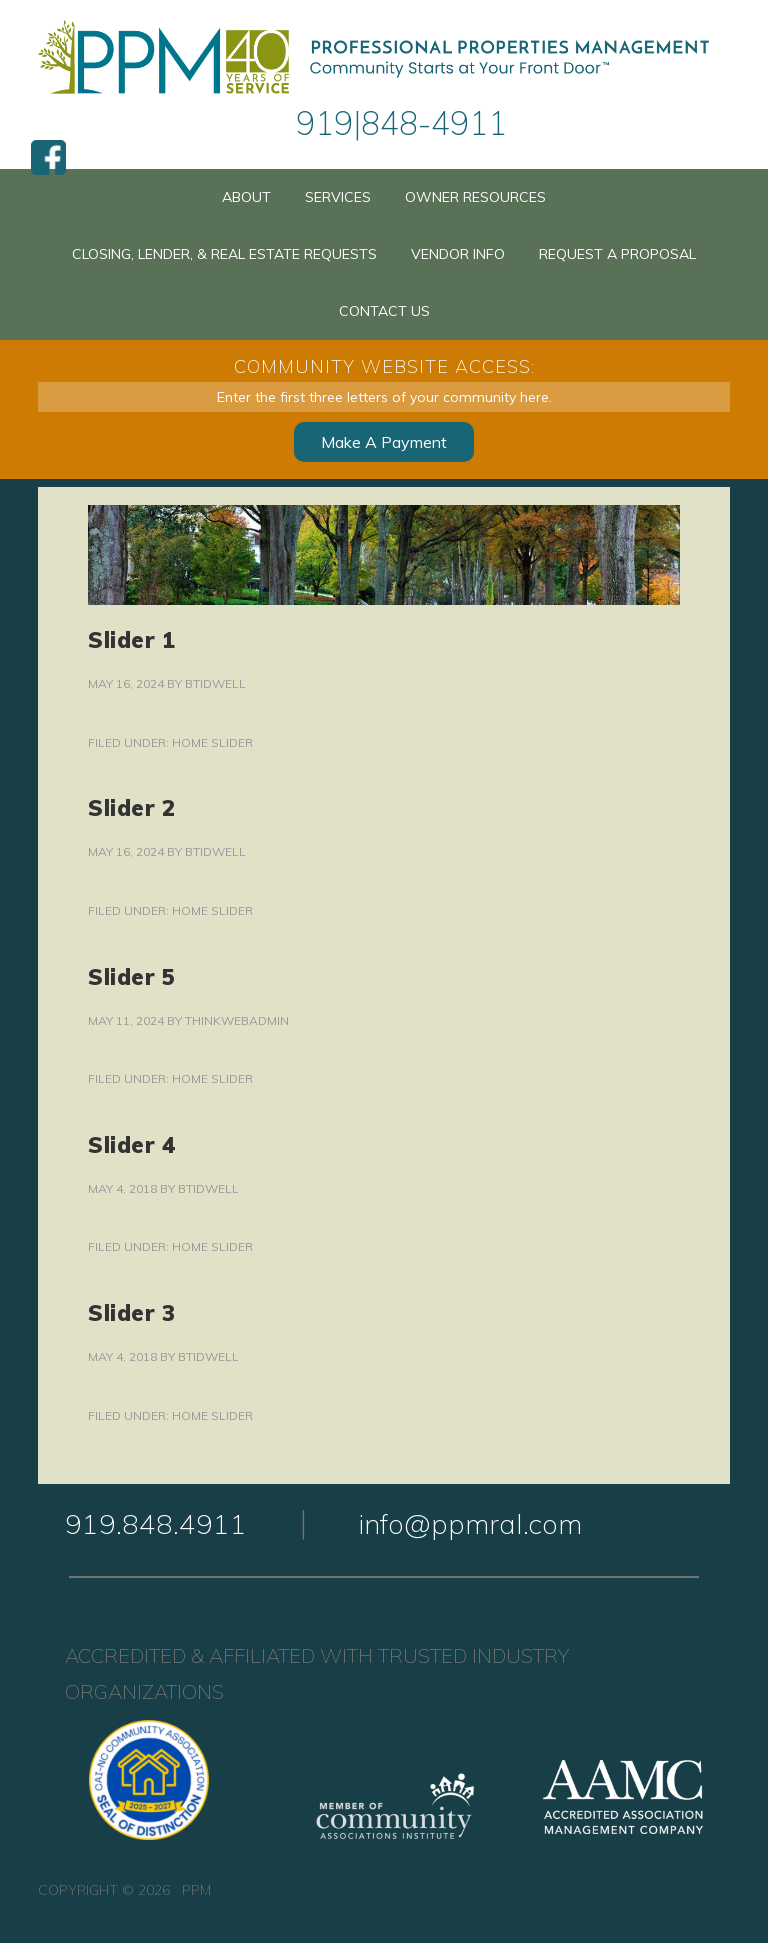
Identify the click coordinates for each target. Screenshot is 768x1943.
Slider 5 (131, 977)
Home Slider (212, 742)
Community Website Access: (384, 366)
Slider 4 (131, 1145)
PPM (383, 57)
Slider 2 (131, 808)
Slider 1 (131, 640)
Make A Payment (384, 442)
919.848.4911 (156, 1523)
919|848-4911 (401, 123)
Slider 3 (131, 1313)
